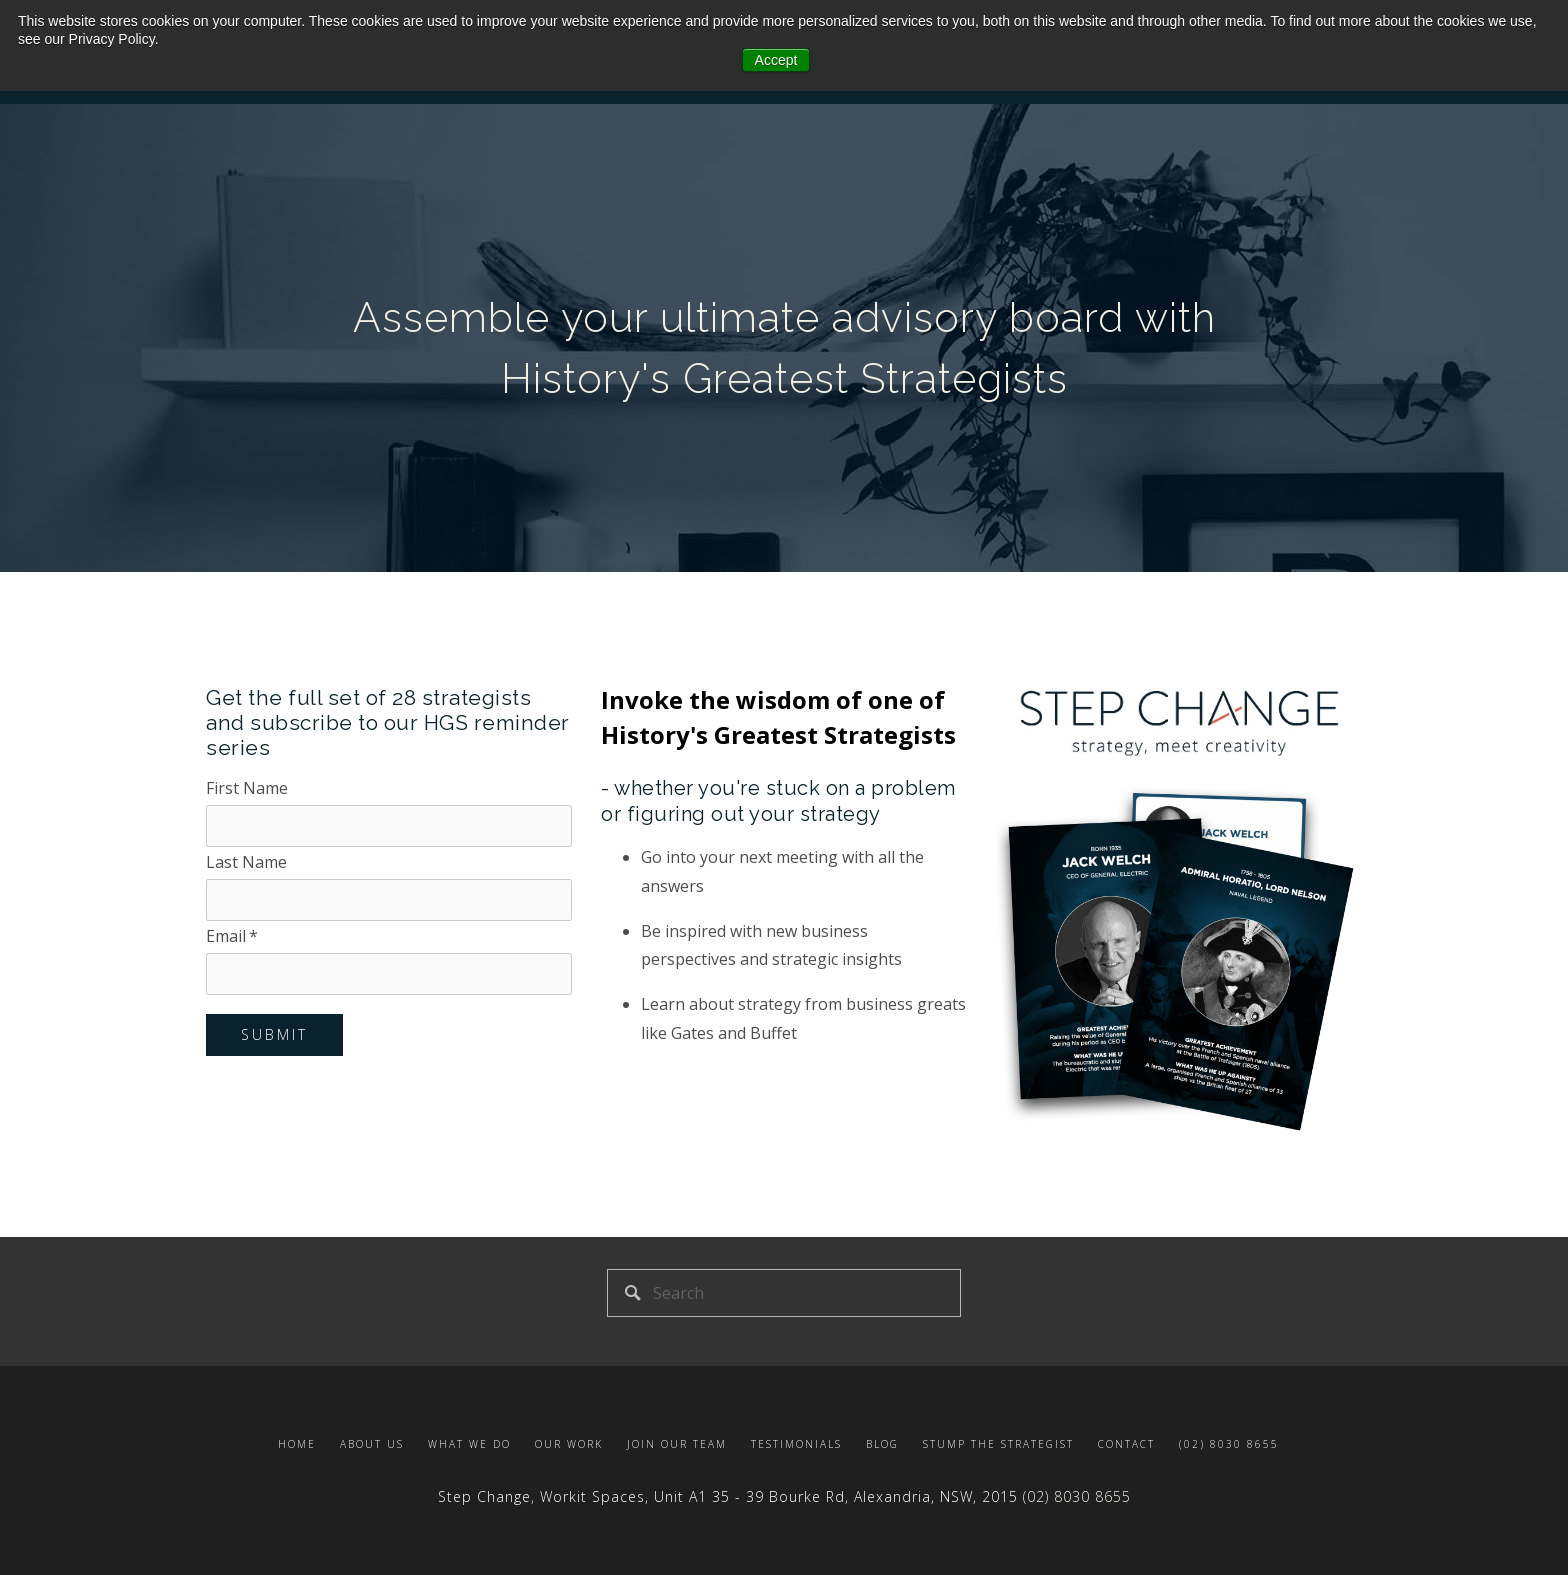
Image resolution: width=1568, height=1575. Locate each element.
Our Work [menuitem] (569, 1444)
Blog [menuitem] (882, 1444)
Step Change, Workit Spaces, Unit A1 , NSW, (730, 1496)
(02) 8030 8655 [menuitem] (1229, 1444)
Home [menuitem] (297, 1444)
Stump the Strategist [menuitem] (998, 1444)
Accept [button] (776, 60)
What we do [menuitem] (469, 1444)
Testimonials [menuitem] (796, 1444)
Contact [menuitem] (1126, 1444)
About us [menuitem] (372, 1444)
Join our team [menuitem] (677, 1444)
